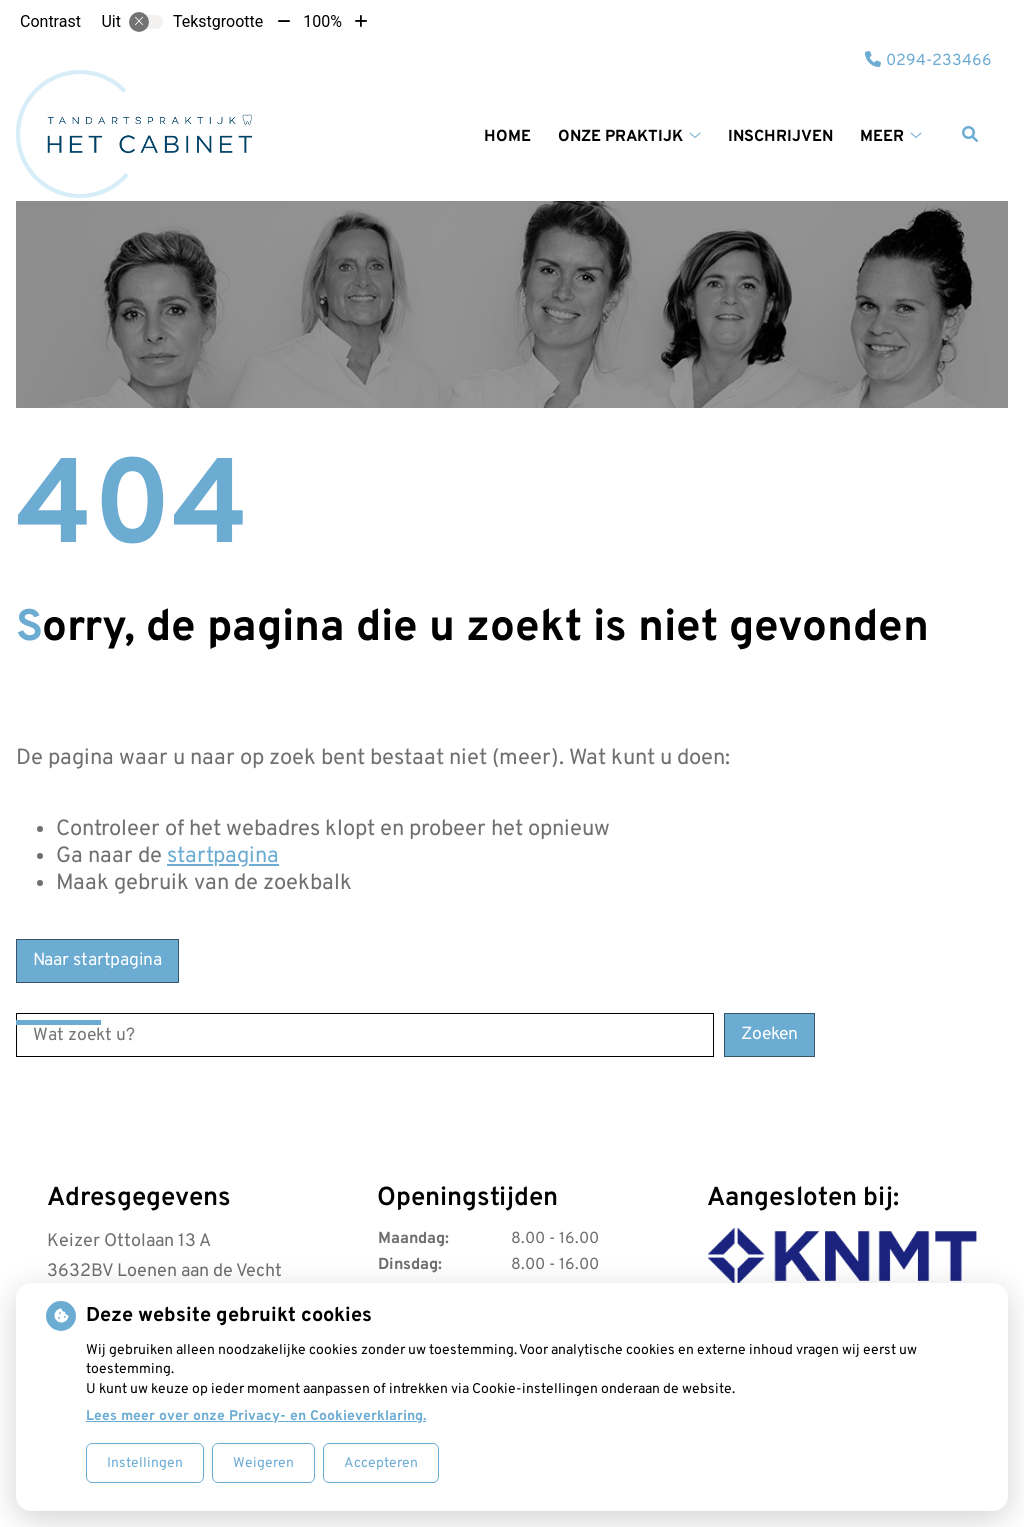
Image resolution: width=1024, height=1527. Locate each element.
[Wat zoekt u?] (365, 1035)
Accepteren (381, 1463)
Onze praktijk (620, 137)
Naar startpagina (97, 960)
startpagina (223, 856)
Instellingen (145, 1463)
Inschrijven (780, 137)
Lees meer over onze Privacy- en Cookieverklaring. (256, 1416)
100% (322, 21)
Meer (882, 137)
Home (507, 137)
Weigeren (263, 1463)
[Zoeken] (970, 134)
